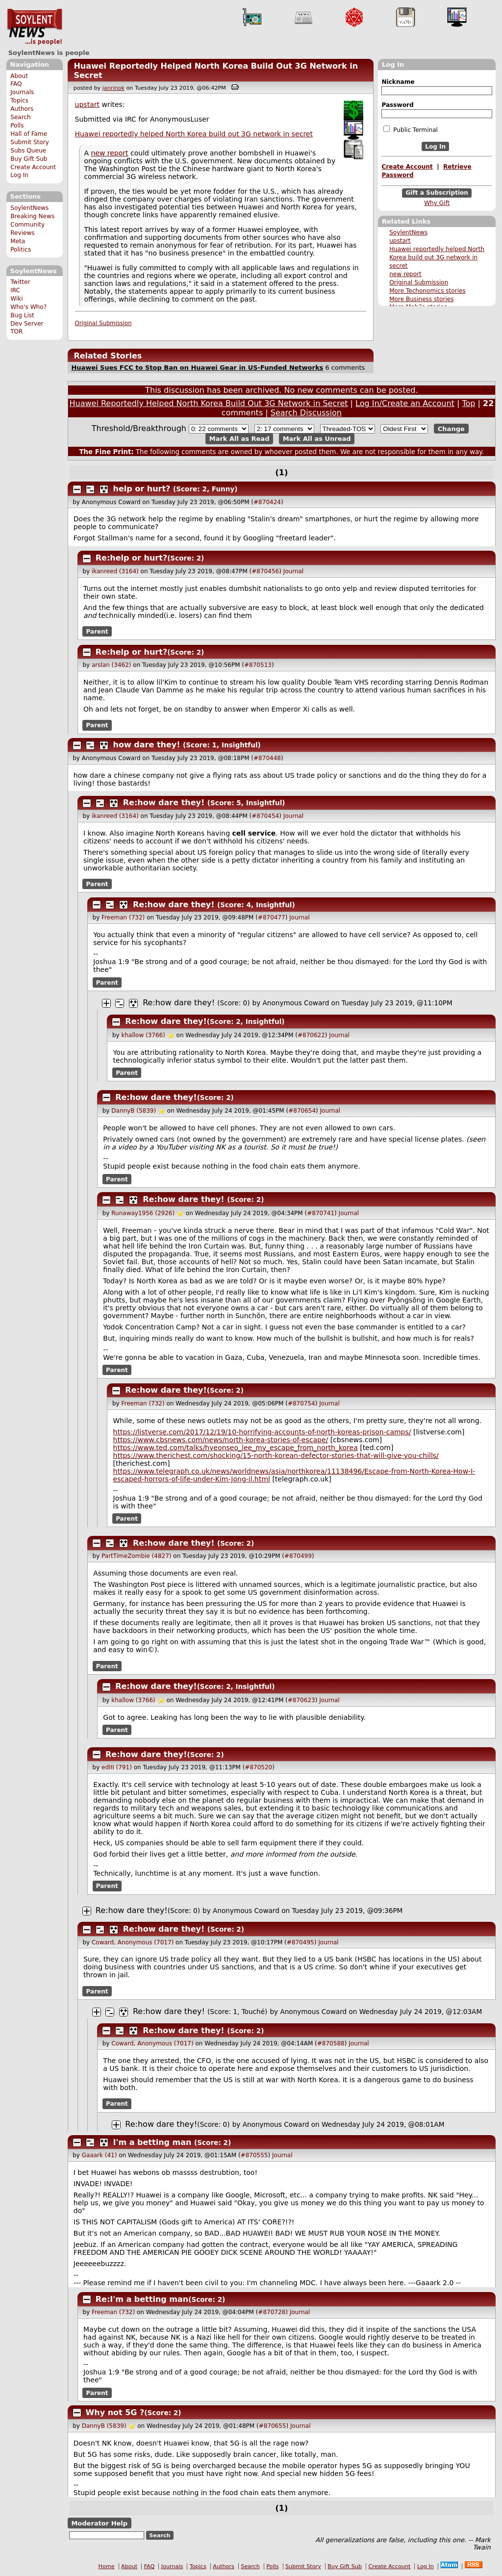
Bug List (22, 315)
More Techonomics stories (427, 290)
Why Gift (437, 203)
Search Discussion (306, 412)
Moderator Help (99, 2523)
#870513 (258, 665)
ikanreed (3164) (115, 571)
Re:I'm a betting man (142, 2299)
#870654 (302, 1110)
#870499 (298, 1556)
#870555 (254, 2155)
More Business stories (421, 299)
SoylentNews (34, 27)
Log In (19, 175)
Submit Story (29, 142)
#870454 (265, 816)
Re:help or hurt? (131, 557)
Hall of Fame (28, 133)
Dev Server (26, 323)
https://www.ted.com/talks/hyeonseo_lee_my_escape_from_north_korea (235, 1448)
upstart (399, 240)
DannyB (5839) (133, 1110)
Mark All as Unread (317, 438)
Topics (19, 100)
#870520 (258, 1767)
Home (107, 2566)
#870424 (267, 502)
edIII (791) (116, 1767)
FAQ (16, 83)
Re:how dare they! (163, 802)
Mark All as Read (239, 438)
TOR (16, 331)
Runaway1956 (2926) (143, 1213)
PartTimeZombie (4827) (136, 1556)
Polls (17, 125)
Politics (20, 249)
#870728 (271, 2312)
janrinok (113, 88)
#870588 (331, 2043)
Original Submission (418, 282)
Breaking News (32, 216)
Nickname (397, 81)
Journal (293, 571)
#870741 (320, 1213)
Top (468, 403)
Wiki (16, 298)
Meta (17, 241)
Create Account (33, 167)
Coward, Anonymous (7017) (133, 1942)
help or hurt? (142, 488)
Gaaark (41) (99, 2155)
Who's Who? (28, 307)
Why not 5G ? (115, 2412)
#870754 (301, 1403)
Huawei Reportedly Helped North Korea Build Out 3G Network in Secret (209, 403)
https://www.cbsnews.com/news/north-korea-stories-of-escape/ (220, 1440)
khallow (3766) (143, 1035)
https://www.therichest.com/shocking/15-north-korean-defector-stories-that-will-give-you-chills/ (276, 1455)
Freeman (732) (123, 917)
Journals (22, 92)
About (19, 76)
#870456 (265, 571)
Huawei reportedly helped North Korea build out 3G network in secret (436, 257)
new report (405, 274)
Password (397, 105)
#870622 (311, 1035)
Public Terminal (410, 129)
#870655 (272, 2426)
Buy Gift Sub (28, 158)
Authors (21, 108)
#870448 (267, 758)
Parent (97, 631)
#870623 (301, 1700)
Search (20, 117)
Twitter (20, 282)
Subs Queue (28, 150)
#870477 (271, 917)
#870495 (300, 1942)
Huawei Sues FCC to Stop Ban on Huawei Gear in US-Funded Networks (197, 367)
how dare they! (146, 744)
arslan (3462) (111, 665)
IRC (15, 290)
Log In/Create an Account (404, 403)
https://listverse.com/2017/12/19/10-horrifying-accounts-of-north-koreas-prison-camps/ (262, 1432)
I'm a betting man (152, 2142)
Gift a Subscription (436, 193)
